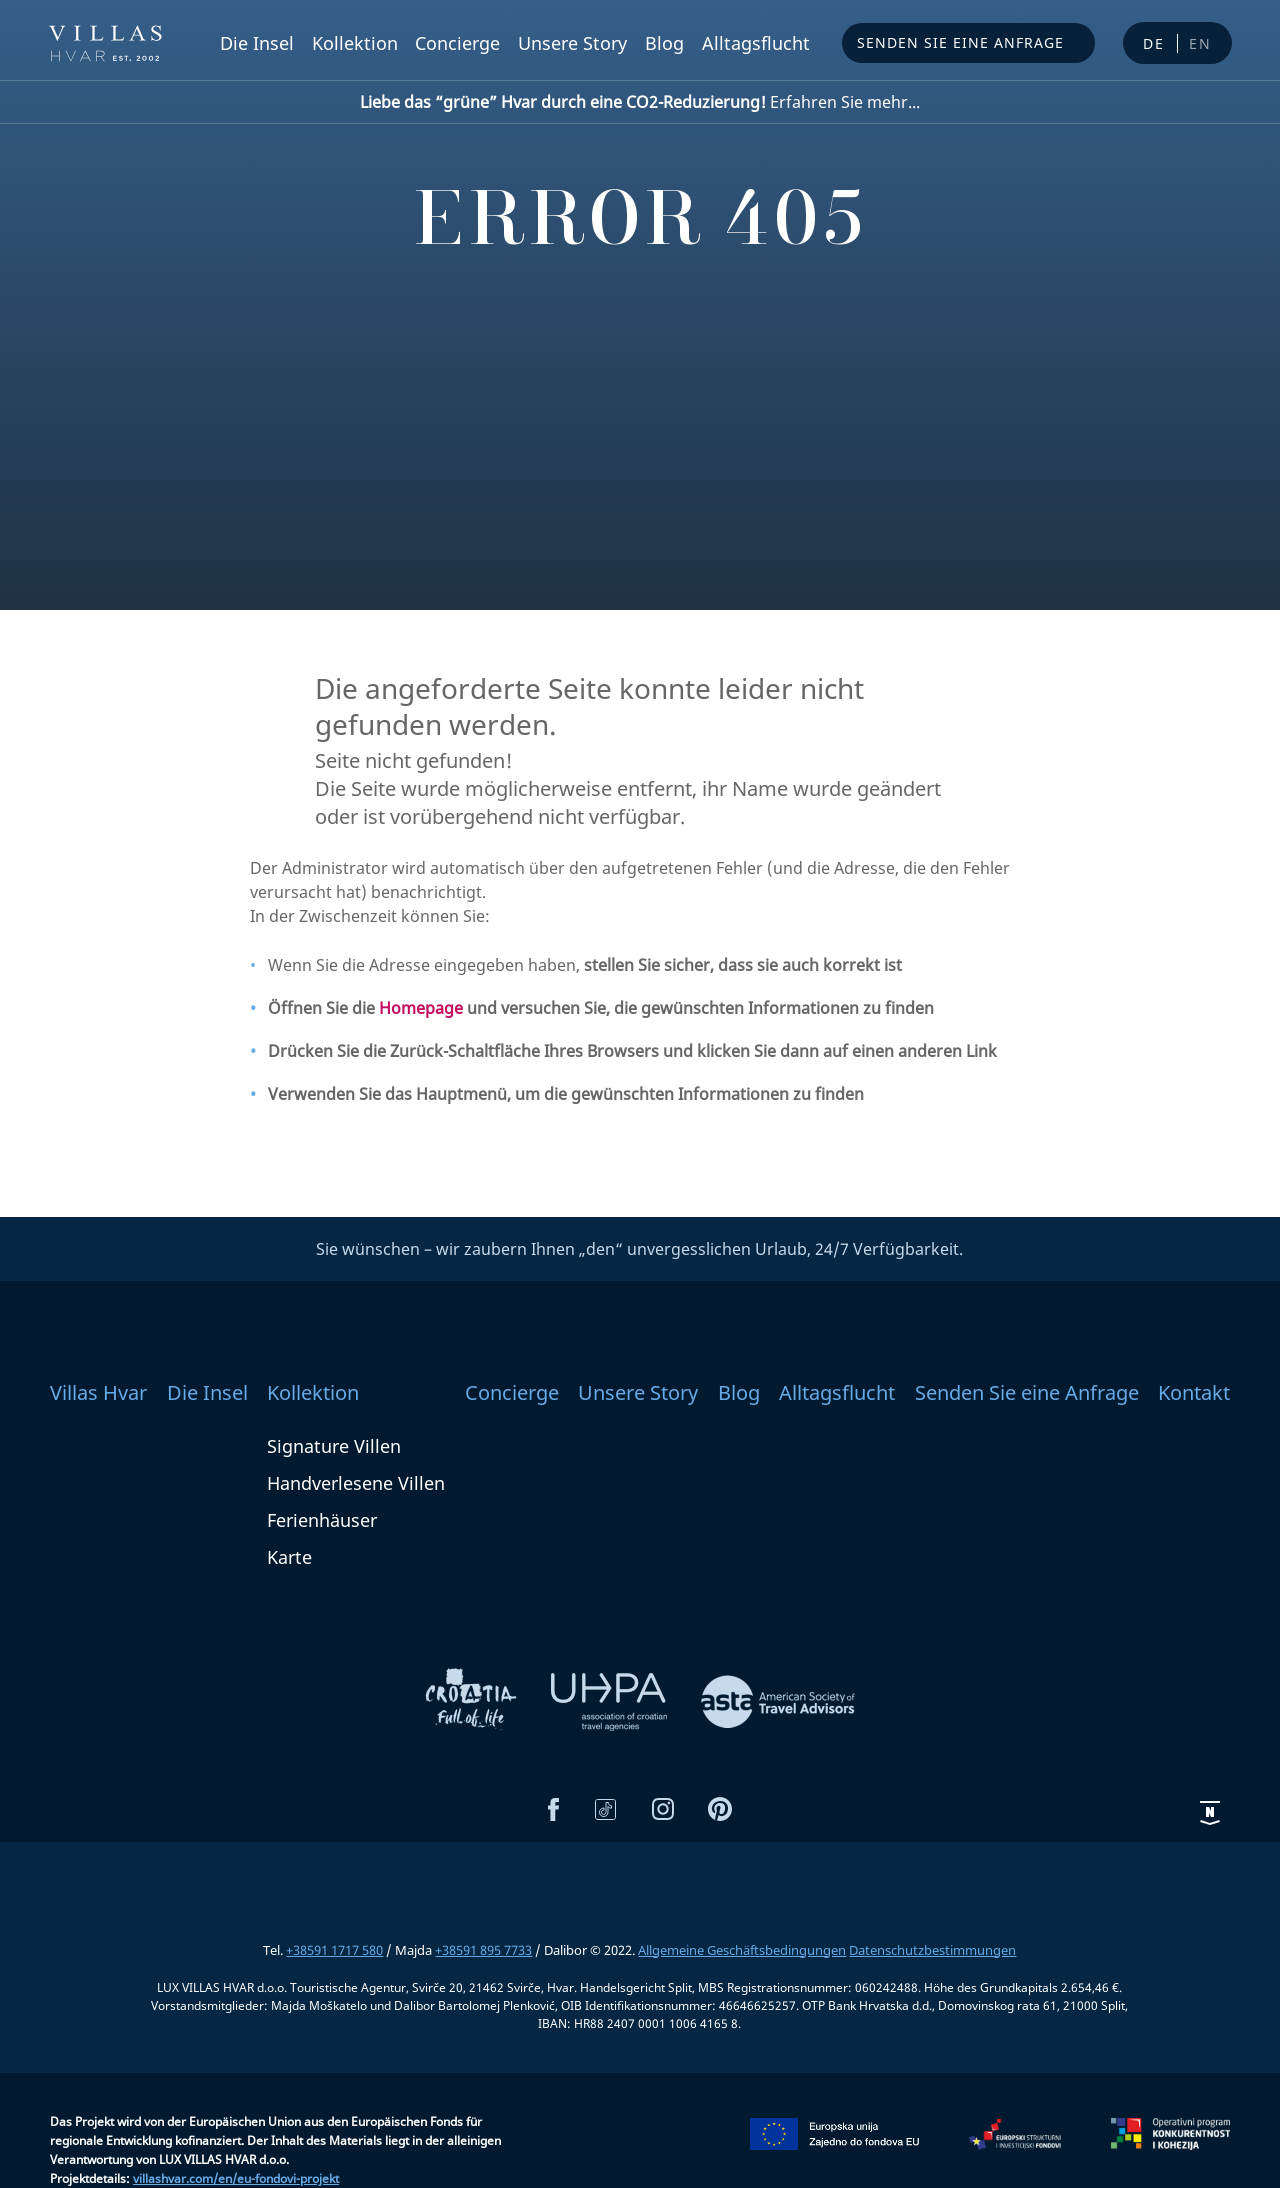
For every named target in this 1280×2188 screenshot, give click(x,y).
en (1200, 43)
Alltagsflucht (756, 43)
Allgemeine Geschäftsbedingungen (742, 1950)
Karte (289, 1557)
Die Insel (257, 43)
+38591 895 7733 (483, 1950)
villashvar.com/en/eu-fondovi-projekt (236, 2178)
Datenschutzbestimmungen (932, 1950)
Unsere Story (572, 43)
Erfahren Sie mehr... (640, 102)
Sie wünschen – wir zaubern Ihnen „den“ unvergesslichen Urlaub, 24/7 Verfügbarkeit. (639, 1249)
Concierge (457, 43)
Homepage (421, 1008)
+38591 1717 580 (334, 1950)
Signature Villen (334, 1446)
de (1154, 43)
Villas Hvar (98, 1392)
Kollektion (355, 43)
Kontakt (1194, 1392)
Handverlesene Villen (356, 1483)
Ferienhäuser (322, 1520)
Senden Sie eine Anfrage (960, 42)
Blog (664, 43)
